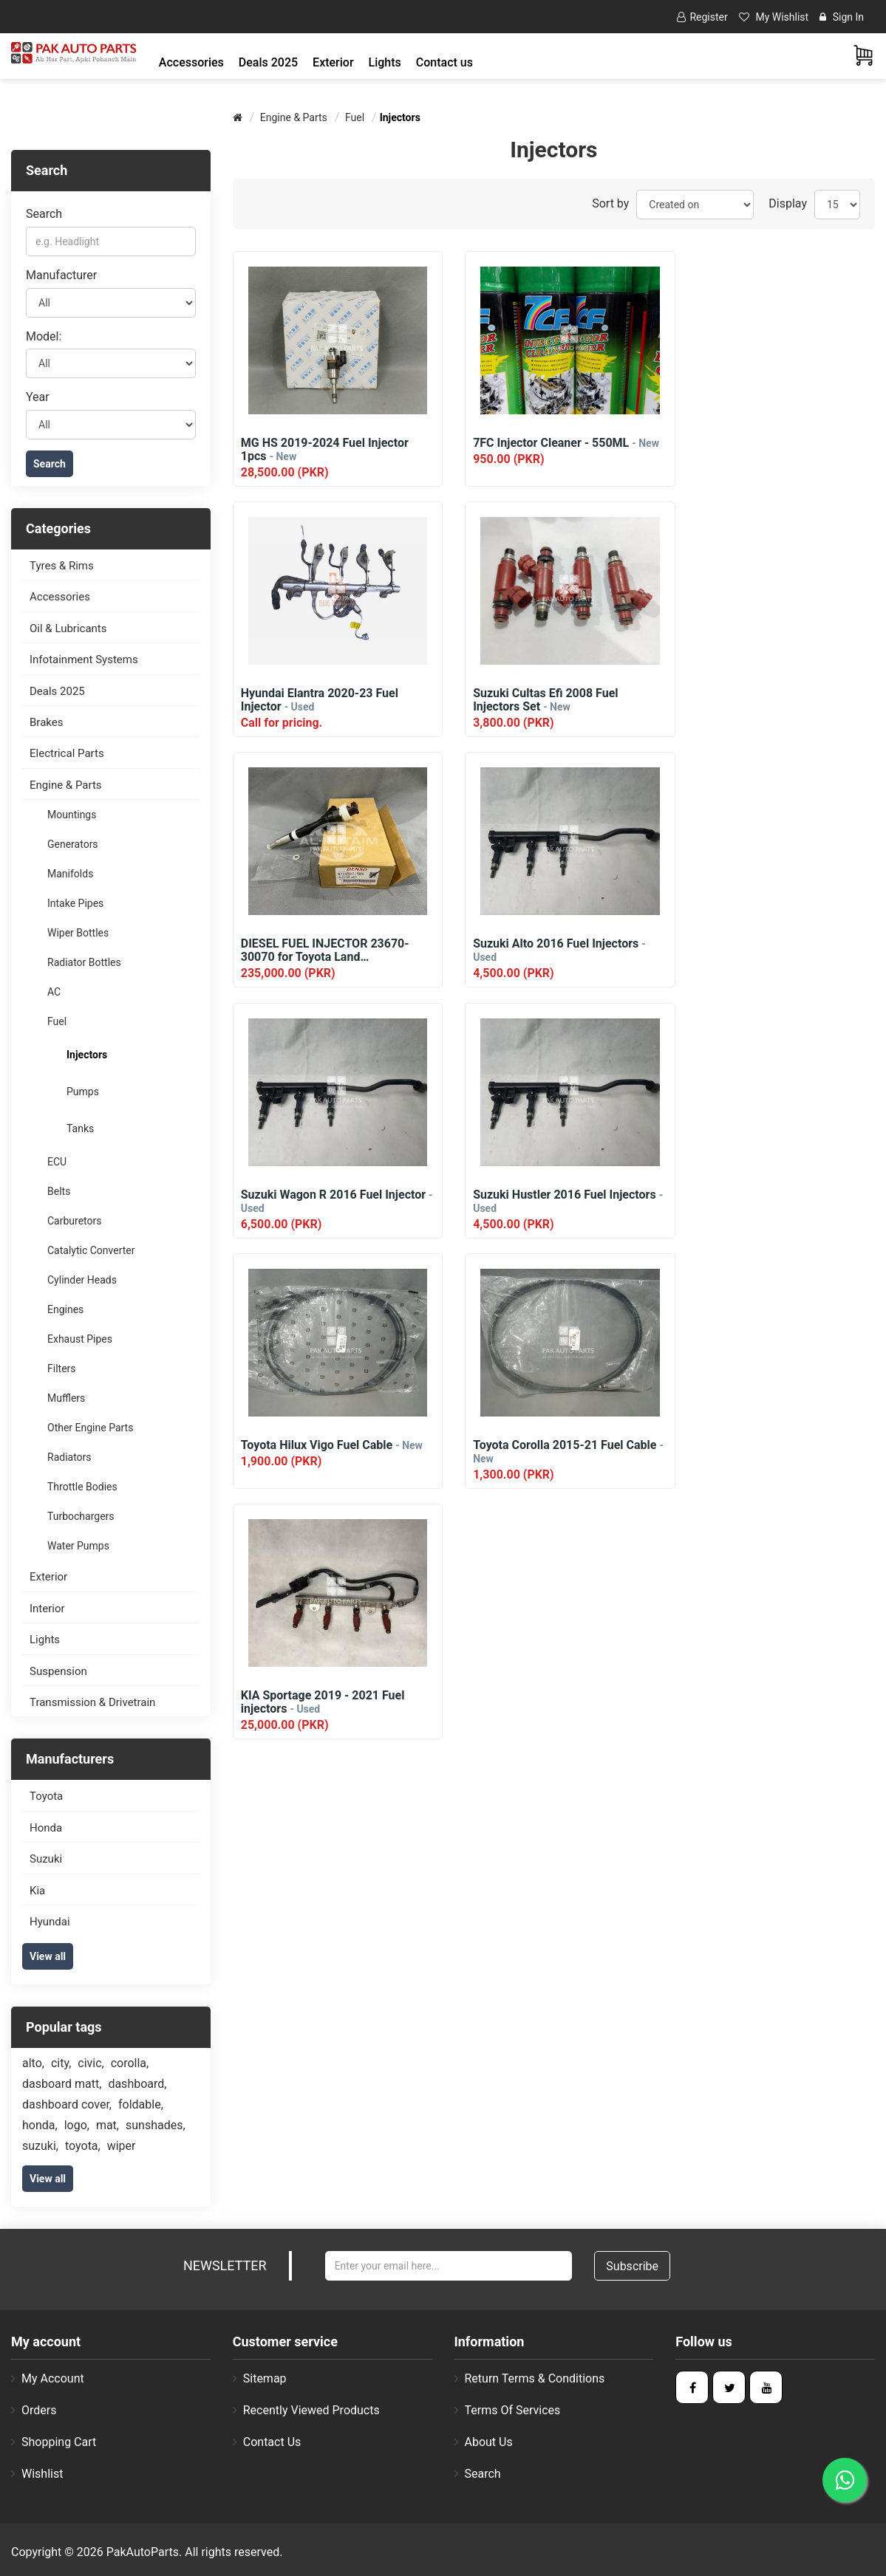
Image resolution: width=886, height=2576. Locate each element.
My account (47, 2378)
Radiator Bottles (84, 962)
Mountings (71, 815)
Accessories (60, 596)
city (61, 2063)
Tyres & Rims (62, 565)
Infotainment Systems (84, 659)
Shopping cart (53, 2442)
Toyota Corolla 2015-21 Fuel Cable (316, 1201)
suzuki (40, 2146)
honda (40, 2125)
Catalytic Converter (91, 1250)
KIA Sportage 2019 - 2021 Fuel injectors (544, 1201)
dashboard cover (67, 2104)
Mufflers (66, 1398)
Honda (46, 1828)
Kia (37, 1890)
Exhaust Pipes (79, 1339)
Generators (72, 844)
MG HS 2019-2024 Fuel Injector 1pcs (325, 449)
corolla (130, 2063)
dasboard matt (61, 2084)
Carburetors (74, 1221)
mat (107, 2125)
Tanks (80, 1128)
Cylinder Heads (82, 1280)
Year (38, 397)
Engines (65, 1309)
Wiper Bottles (78, 933)
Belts (58, 1191)
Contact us (444, 62)
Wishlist (37, 2474)
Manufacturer (61, 275)
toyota (82, 2146)
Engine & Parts (66, 785)
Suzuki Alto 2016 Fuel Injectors (770, 700)
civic (90, 2063)
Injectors (87, 1055)
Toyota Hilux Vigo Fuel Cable (774, 943)
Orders (33, 2410)
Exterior (48, 1576)
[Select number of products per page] (837, 204)
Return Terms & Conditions (529, 2378)
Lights (45, 1639)
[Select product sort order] (695, 204)
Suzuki (46, 1859)
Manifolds (70, 874)
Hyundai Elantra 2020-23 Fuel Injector (762, 449)
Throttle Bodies (82, 1487)
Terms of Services (507, 2410)
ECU (57, 1162)
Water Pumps (78, 1546)
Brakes (46, 722)
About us (483, 2442)
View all (48, 1956)
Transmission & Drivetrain (92, 1702)
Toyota (46, 1796)
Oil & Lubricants (68, 628)
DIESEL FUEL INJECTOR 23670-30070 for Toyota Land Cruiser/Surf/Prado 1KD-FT (549, 700)
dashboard (137, 2084)
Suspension (58, 1671)
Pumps (83, 1091)
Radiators (69, 1457)
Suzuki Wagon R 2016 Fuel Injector (311, 950)
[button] (191, 62)
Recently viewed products (306, 2410)
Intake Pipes (75, 903)
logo (76, 2125)
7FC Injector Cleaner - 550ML (543, 449)
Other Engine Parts (90, 1427)
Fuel (57, 1021)
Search (44, 214)
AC (54, 992)
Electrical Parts (67, 753)
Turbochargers (81, 1516)
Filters (61, 1368)
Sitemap (260, 2378)
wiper (121, 2146)
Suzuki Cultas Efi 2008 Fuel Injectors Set (313, 700)
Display (788, 203)
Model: (43, 336)
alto (33, 2063)
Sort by (610, 203)
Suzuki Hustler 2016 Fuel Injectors (553, 950)
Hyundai (50, 1921)
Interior (47, 1608)
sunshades (155, 2125)
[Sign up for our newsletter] (449, 2266)
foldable (140, 2104)
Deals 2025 (268, 62)
